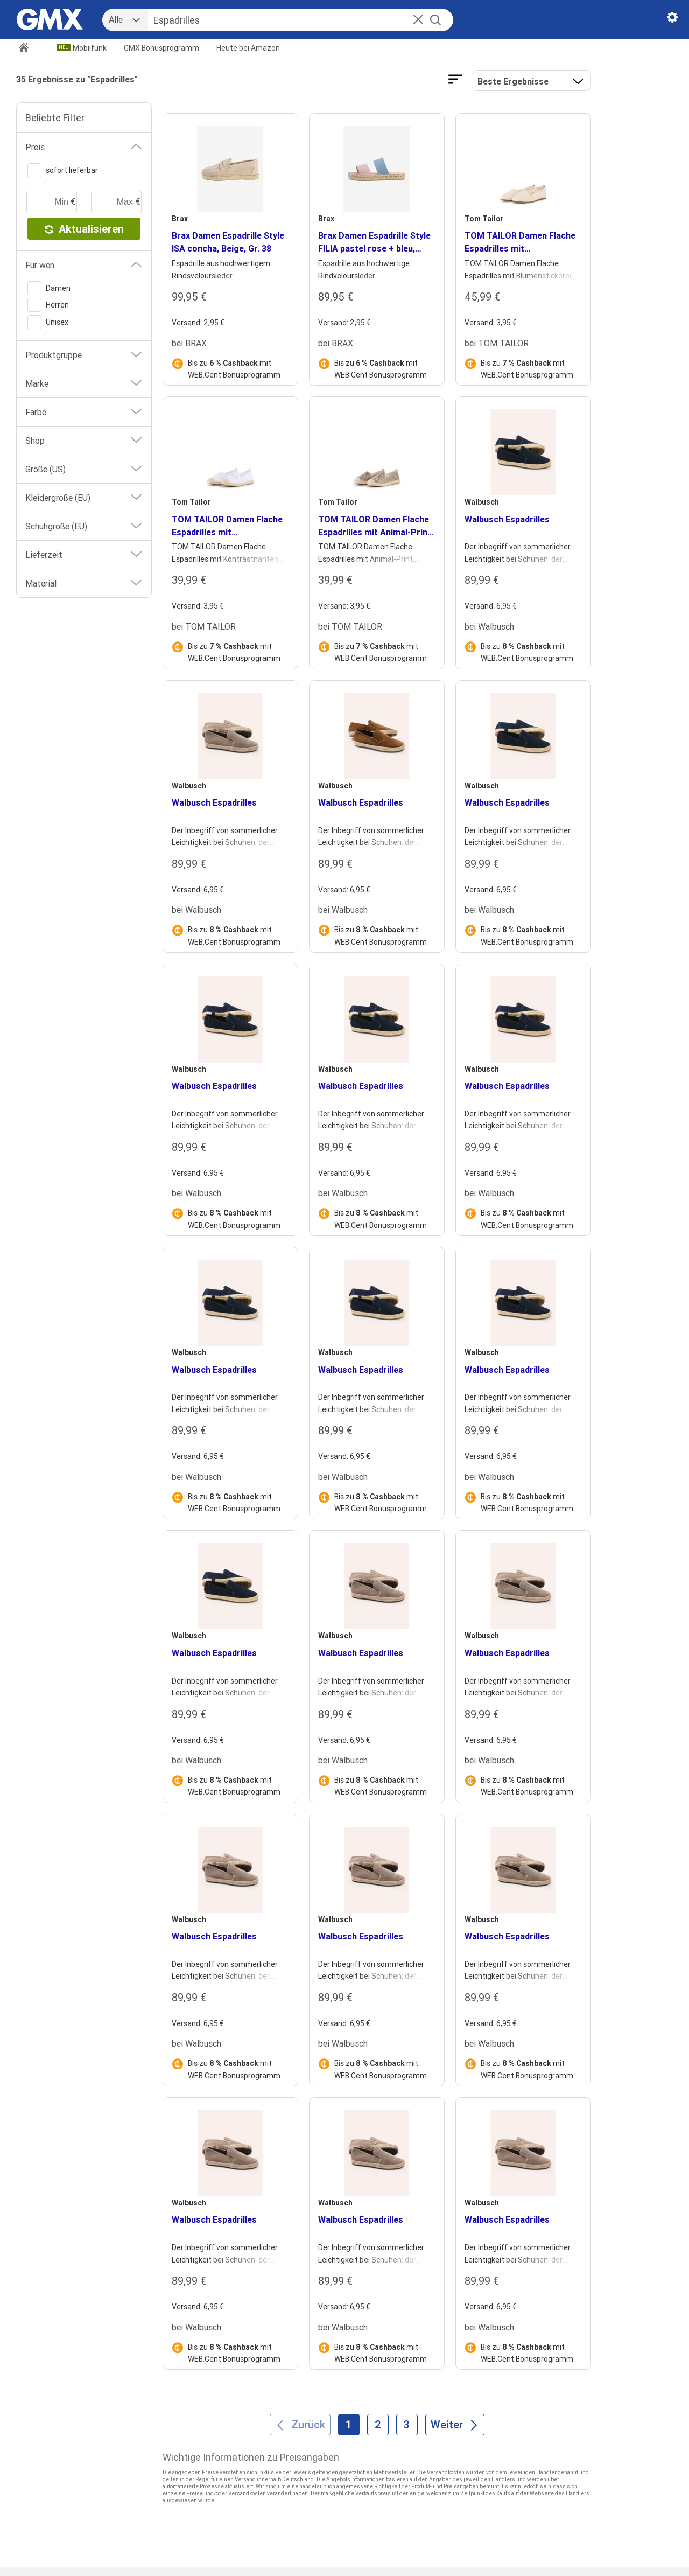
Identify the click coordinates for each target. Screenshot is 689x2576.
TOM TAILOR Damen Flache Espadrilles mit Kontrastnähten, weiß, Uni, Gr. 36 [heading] (227, 526)
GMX (161, 48)
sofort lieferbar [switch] (62, 170)
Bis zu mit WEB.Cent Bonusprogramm (234, 369)
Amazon (248, 48)
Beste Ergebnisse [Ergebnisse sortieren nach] (513, 81)
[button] (418, 20)
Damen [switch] (49, 288)
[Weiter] (454, 2424)
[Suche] (288, 20)
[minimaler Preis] (51, 202)
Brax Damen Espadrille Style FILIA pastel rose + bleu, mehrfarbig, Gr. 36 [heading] (374, 242)
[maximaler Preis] (116, 202)
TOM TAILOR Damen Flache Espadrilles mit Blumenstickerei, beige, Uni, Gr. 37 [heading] (520, 242)
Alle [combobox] (116, 19)
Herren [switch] (48, 305)
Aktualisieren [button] (84, 228)
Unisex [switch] (47, 322)
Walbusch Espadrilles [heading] (507, 519)
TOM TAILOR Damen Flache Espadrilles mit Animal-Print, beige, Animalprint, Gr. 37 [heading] (375, 526)
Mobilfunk (90, 48)
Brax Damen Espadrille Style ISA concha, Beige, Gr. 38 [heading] (228, 242)
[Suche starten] (435, 20)
